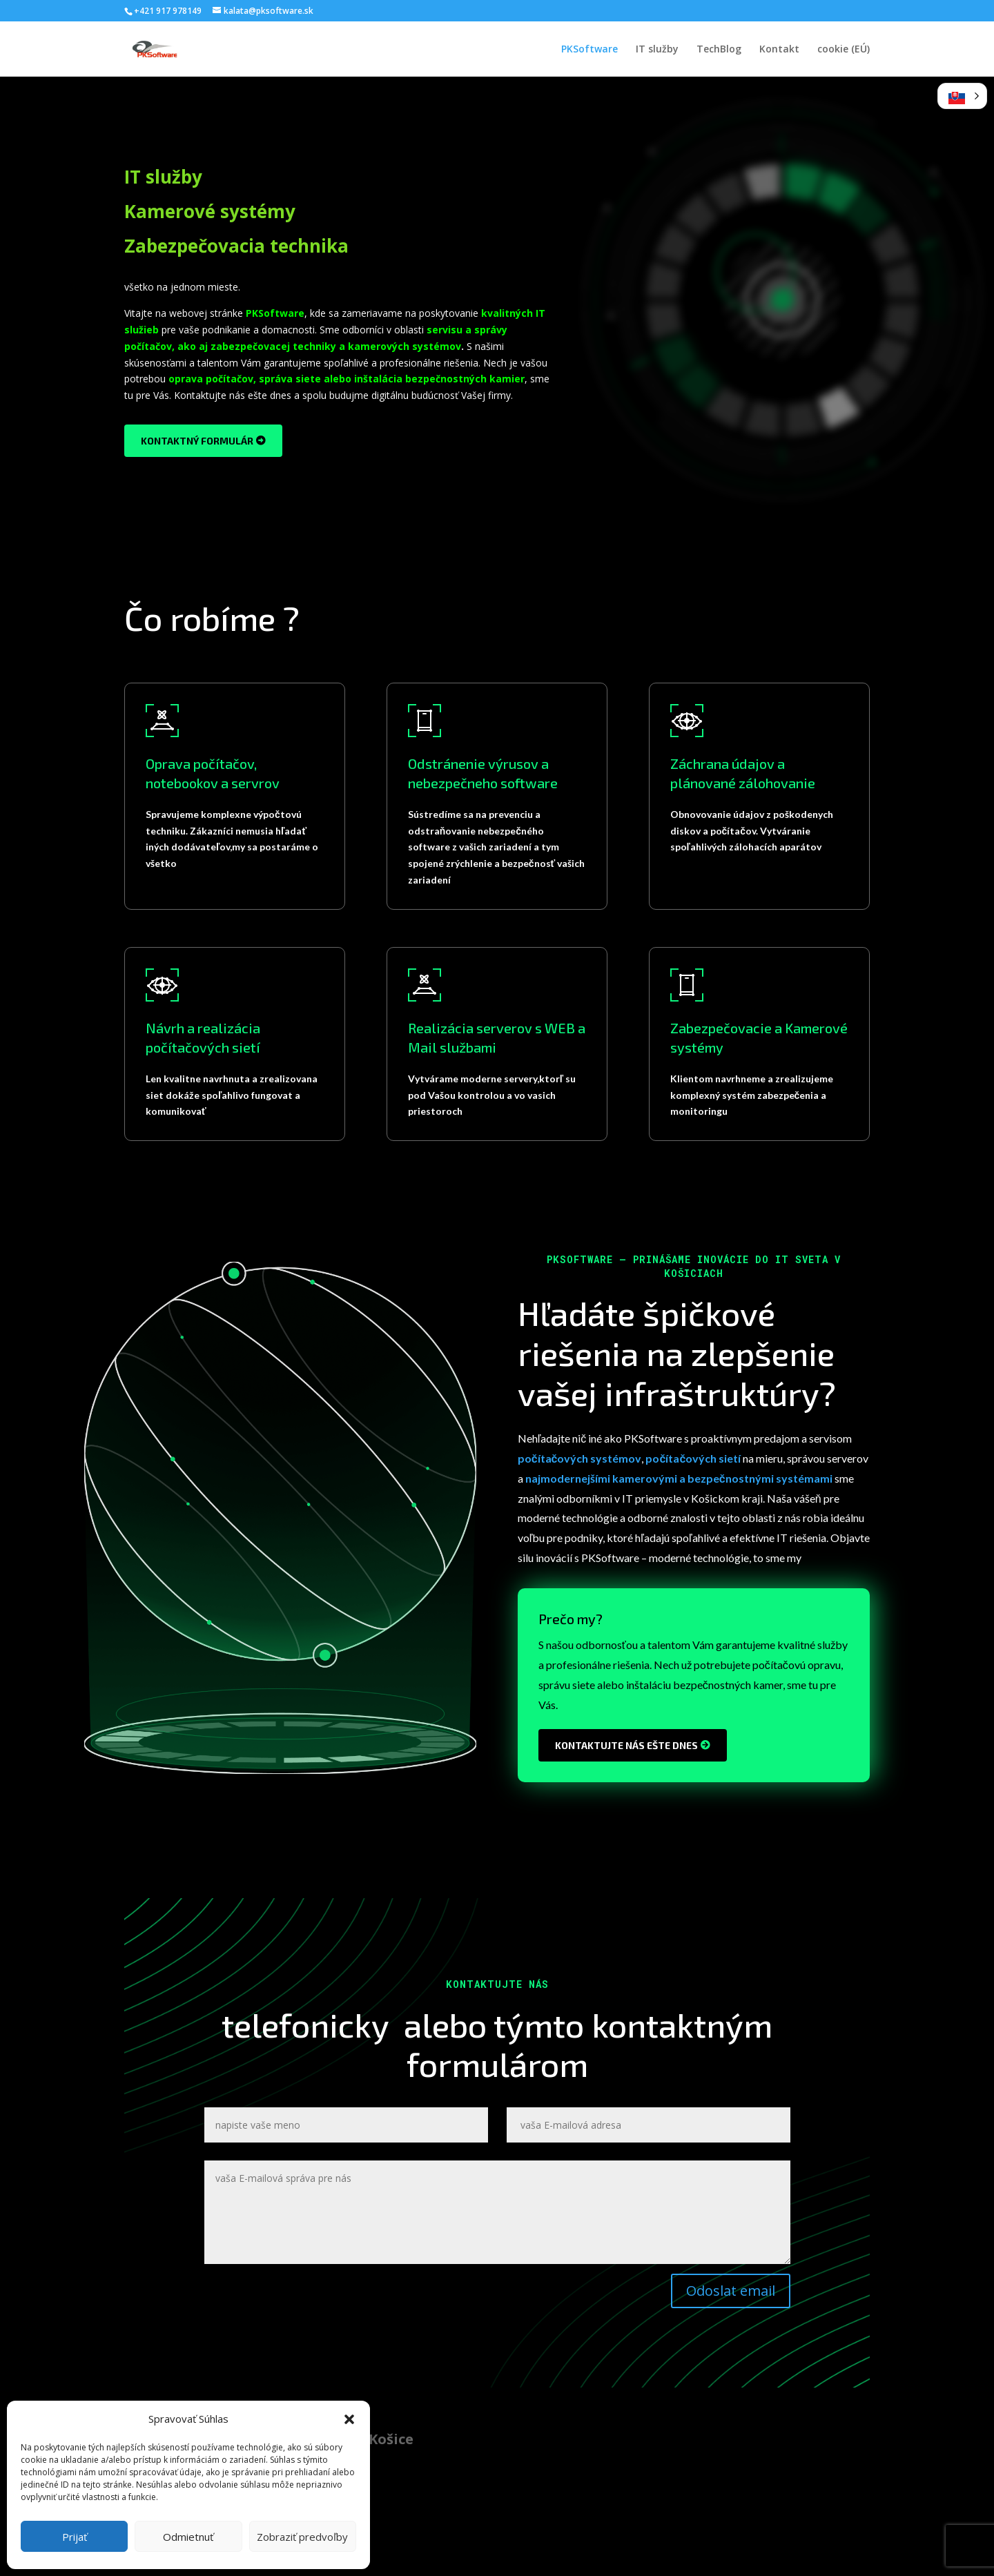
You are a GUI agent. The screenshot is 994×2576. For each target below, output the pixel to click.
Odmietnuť (188, 2537)
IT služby (657, 49)
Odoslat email (730, 2290)
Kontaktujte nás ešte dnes (626, 1745)
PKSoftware (589, 49)
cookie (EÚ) (843, 49)
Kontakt (779, 49)
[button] (349, 2419)
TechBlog (718, 49)
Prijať (74, 2537)
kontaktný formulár (197, 441)
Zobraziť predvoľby (302, 2537)
